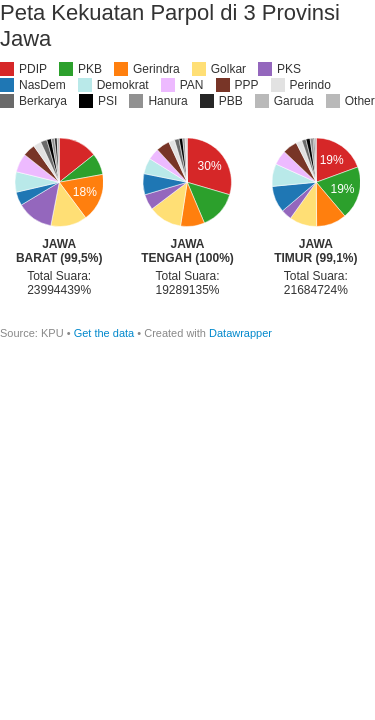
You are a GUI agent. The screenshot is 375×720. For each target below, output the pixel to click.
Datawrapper (240, 333)
